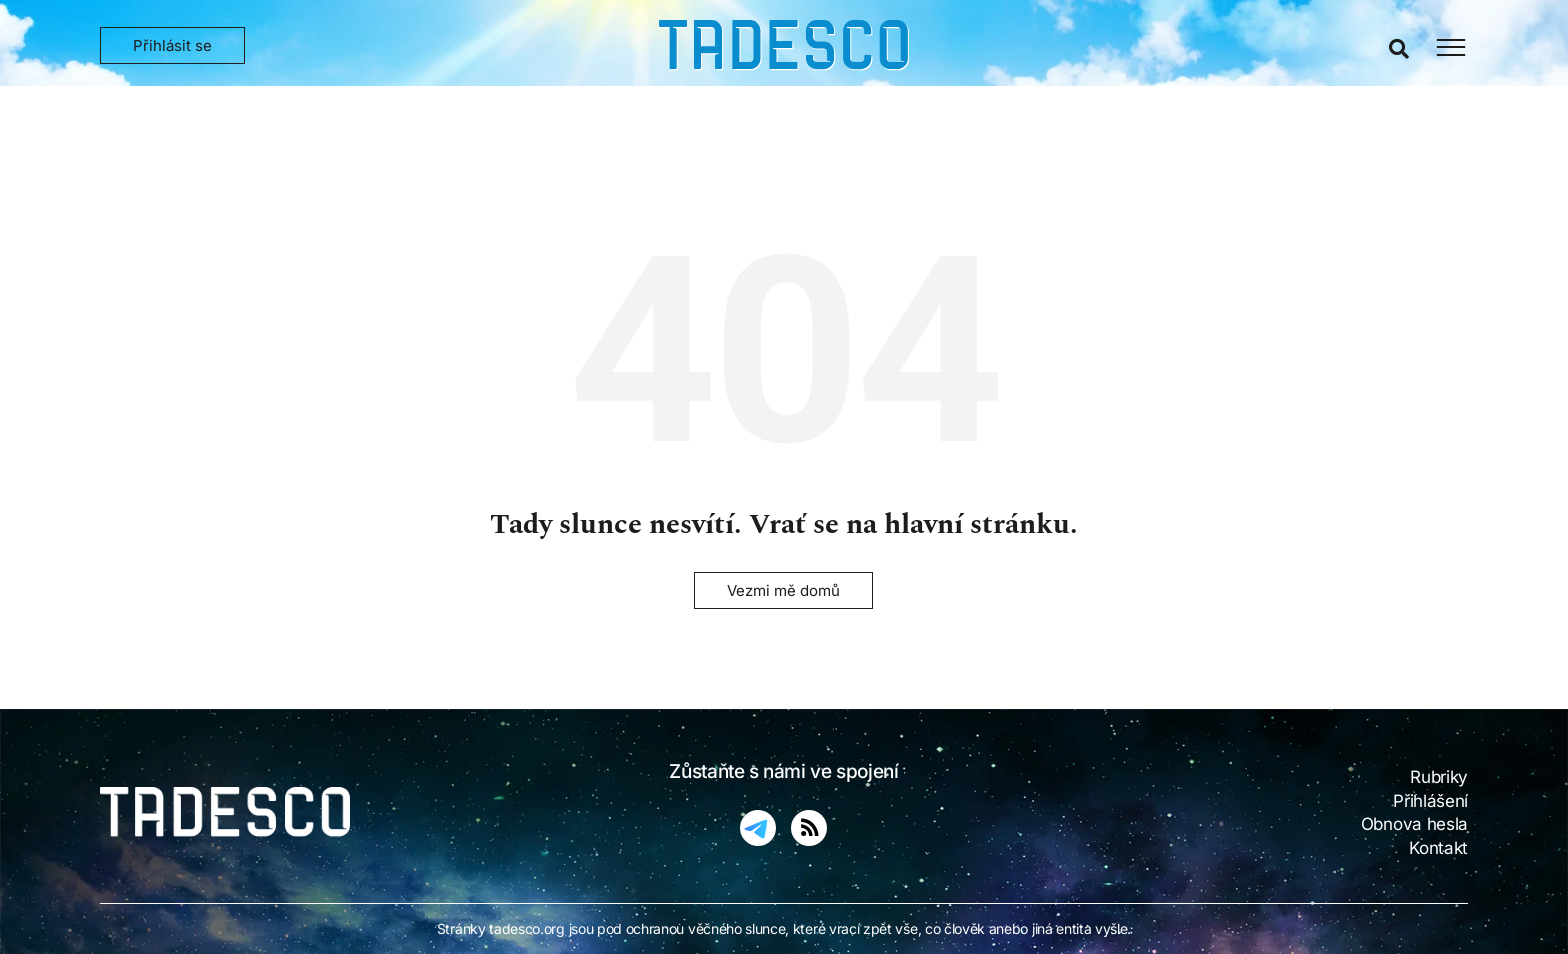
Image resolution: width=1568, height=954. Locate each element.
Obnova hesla (1414, 824)
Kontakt (1438, 848)
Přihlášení (1430, 801)
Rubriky (1439, 777)
